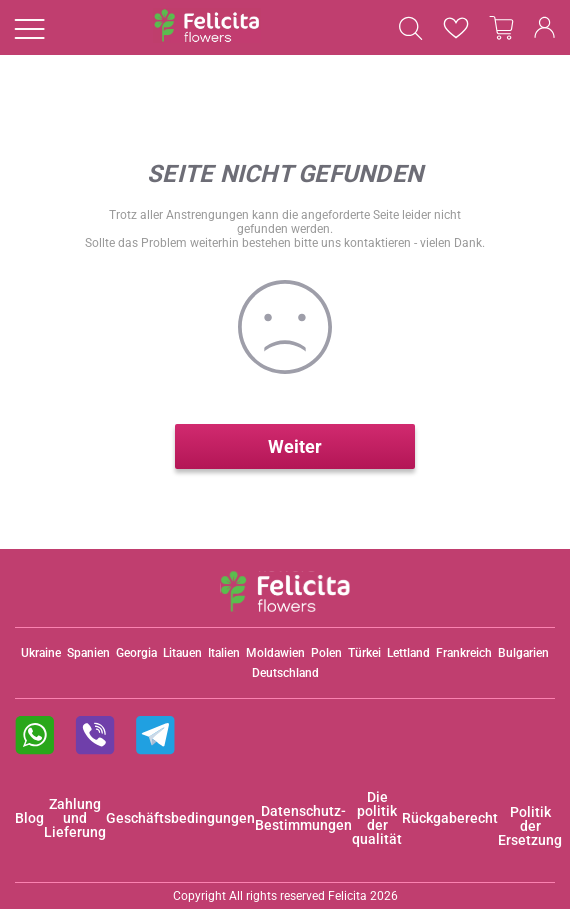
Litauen (182, 653)
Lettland (408, 653)
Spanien (88, 653)
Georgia (136, 653)
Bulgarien (523, 653)
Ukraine (41, 653)
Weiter (295, 446)
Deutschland (285, 673)
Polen (326, 653)
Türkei (364, 653)
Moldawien (275, 653)
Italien (224, 653)
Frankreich (464, 653)
